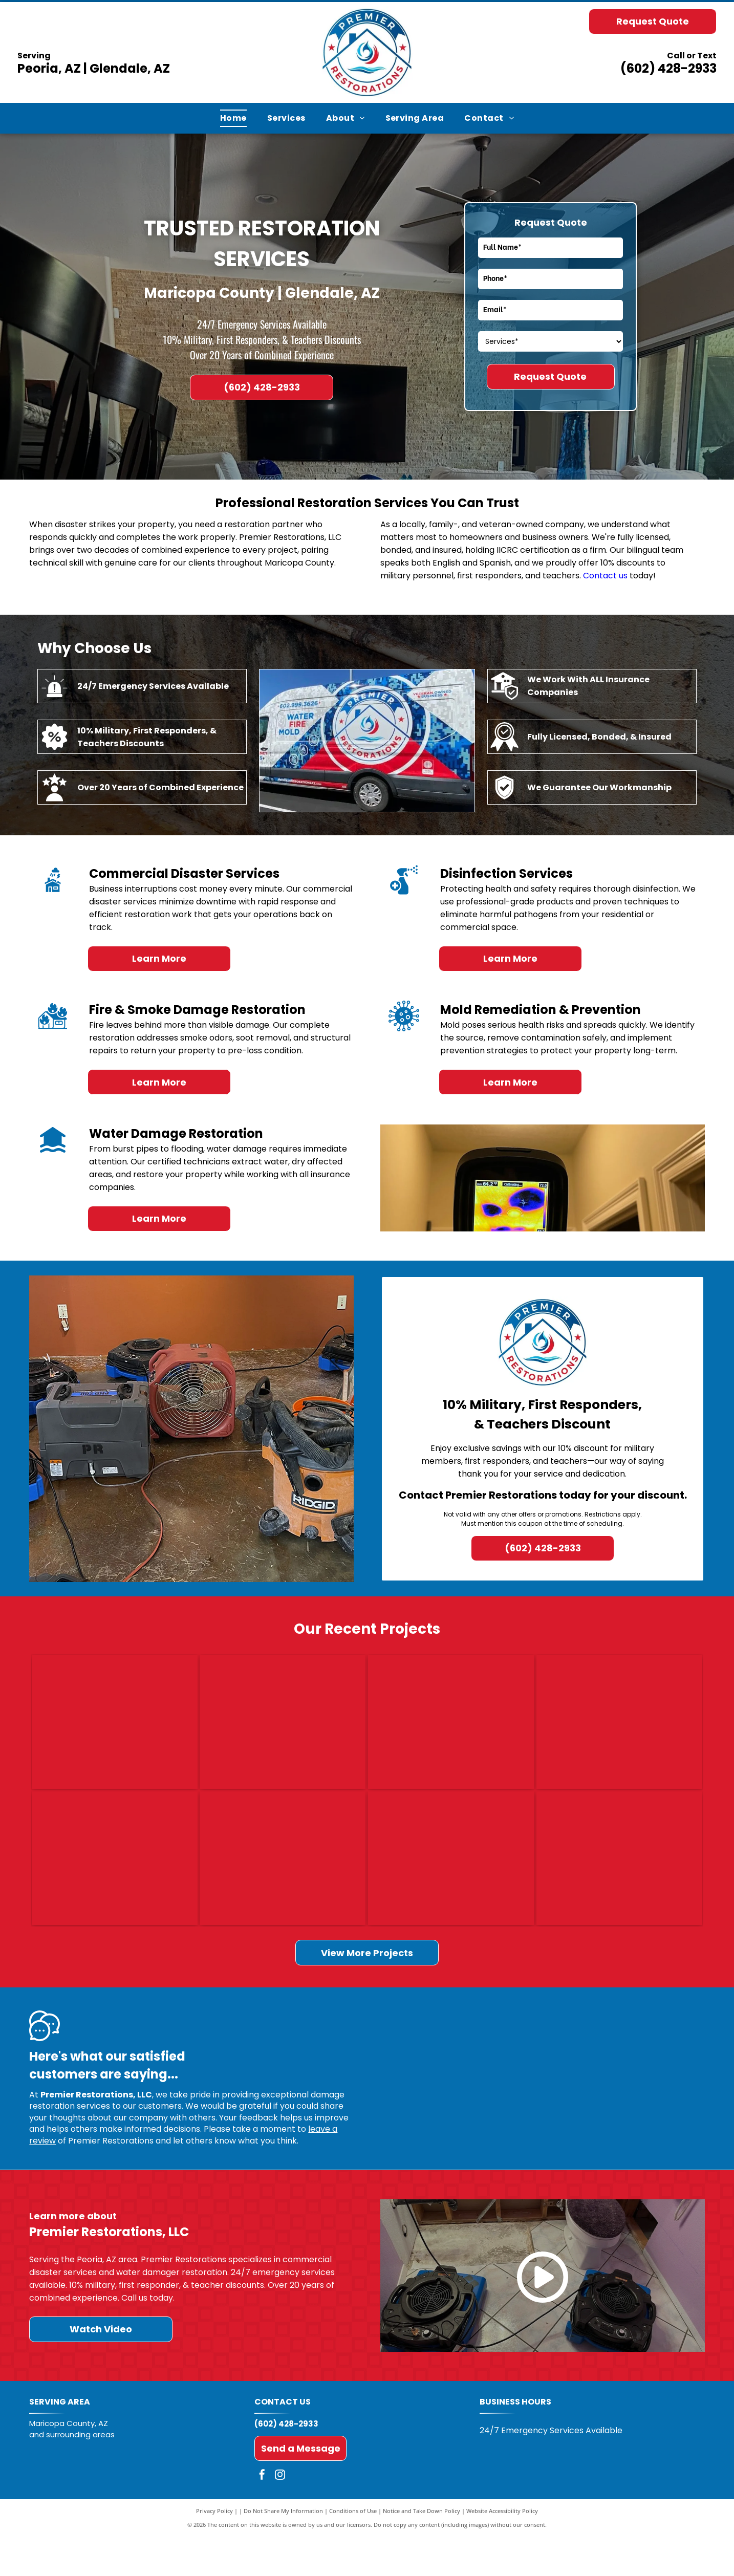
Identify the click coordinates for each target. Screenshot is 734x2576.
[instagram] (280, 2515)
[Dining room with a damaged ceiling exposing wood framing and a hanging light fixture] (283, 1887)
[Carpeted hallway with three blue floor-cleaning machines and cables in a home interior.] (115, 1887)
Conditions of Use (353, 2550)
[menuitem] (233, 118)
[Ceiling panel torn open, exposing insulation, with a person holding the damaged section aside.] (451, 1731)
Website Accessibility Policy (502, 2550)
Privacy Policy (214, 2550)
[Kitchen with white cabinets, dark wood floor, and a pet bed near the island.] (619, 1731)
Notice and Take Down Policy (421, 2550)
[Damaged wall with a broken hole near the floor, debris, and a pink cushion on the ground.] (283, 1731)
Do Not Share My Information (283, 2550)
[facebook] (262, 2515)
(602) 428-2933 (668, 68)
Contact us (605, 575)
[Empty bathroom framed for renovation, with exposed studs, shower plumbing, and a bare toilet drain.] (451, 1887)
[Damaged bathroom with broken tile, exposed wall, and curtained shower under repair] (619, 1887)
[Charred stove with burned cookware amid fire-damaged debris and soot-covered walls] (115, 1731)
